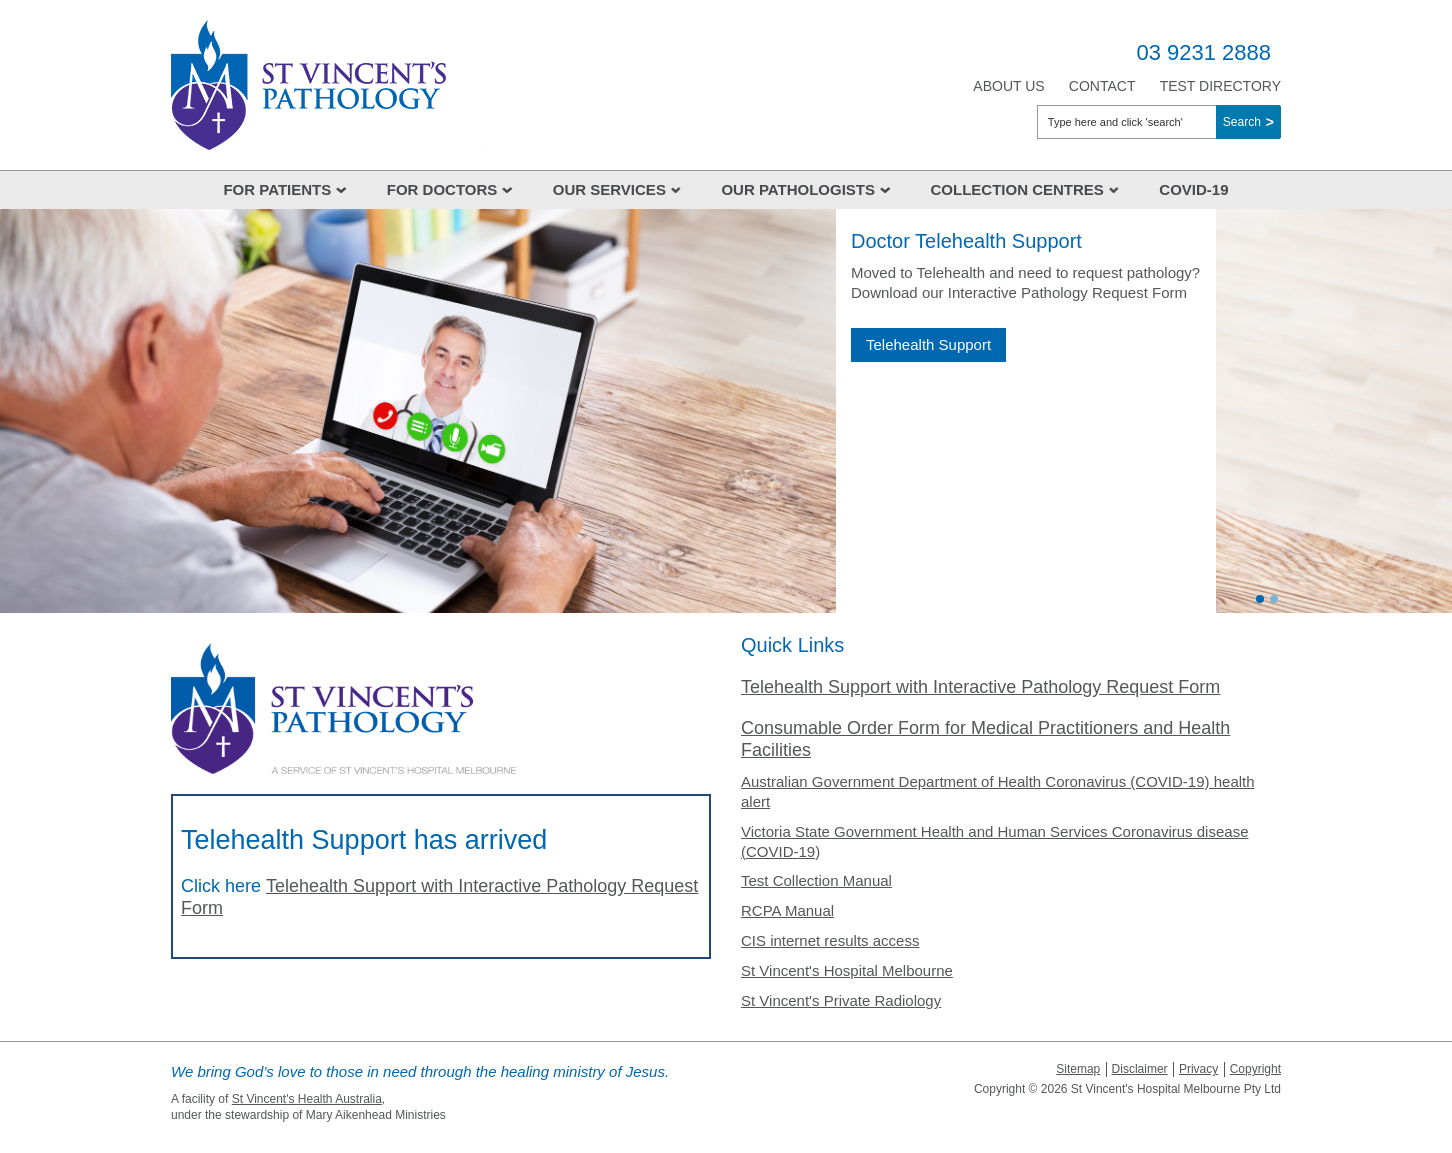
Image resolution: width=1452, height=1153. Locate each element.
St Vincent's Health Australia (307, 1099)
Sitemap (1078, 1069)
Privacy (1198, 1069)
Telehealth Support (928, 344)
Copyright (1255, 1069)
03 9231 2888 (1203, 52)
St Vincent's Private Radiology (841, 1000)
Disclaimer (1140, 1069)
